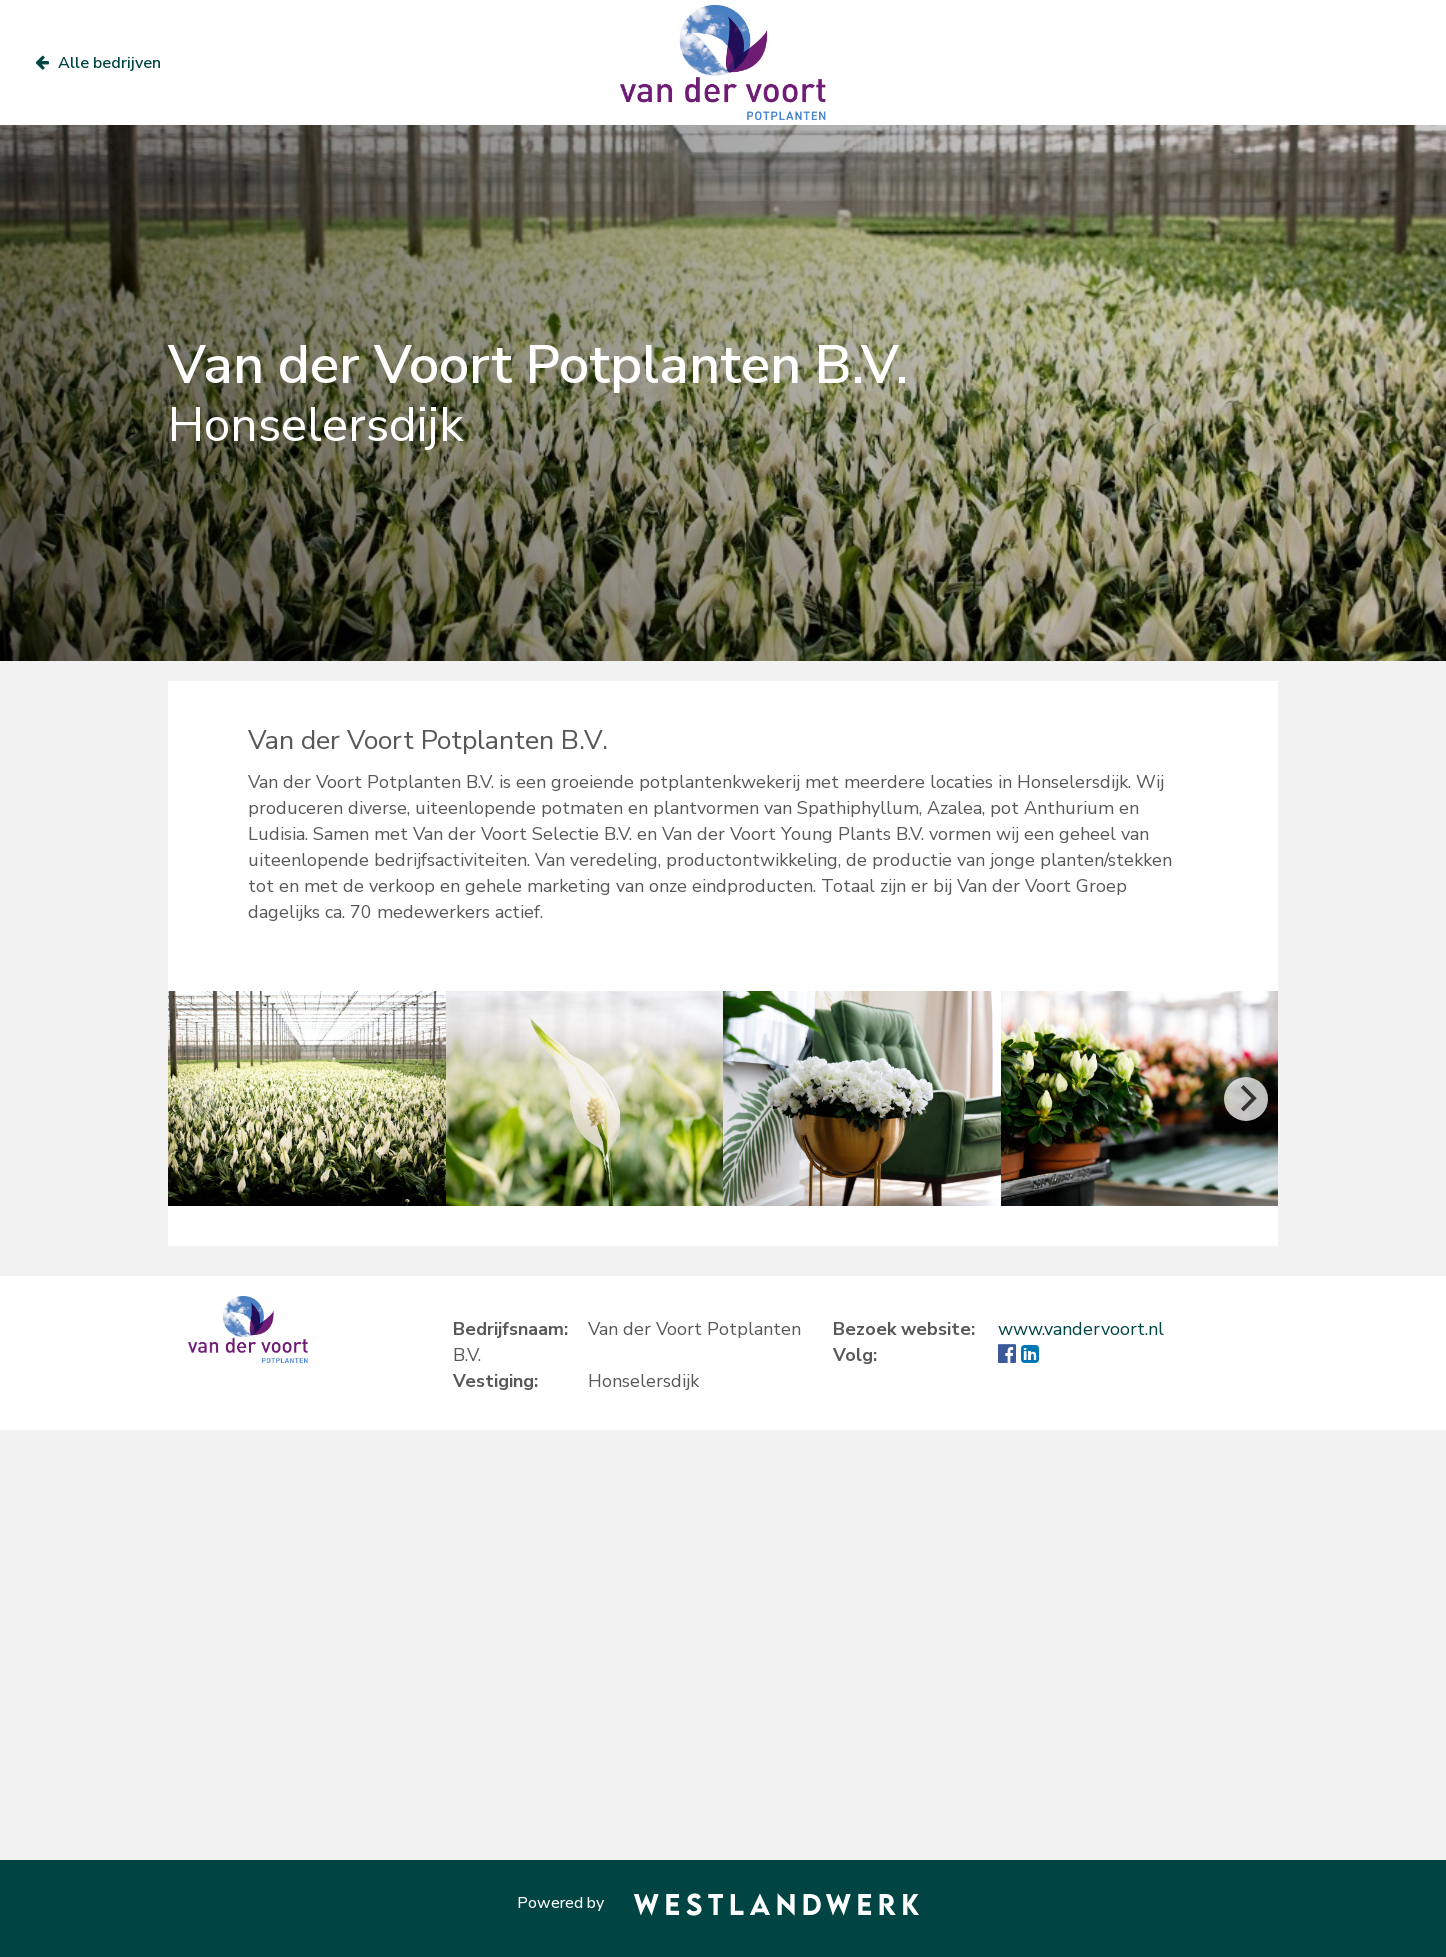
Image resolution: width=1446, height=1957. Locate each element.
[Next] (1246, 1099)
